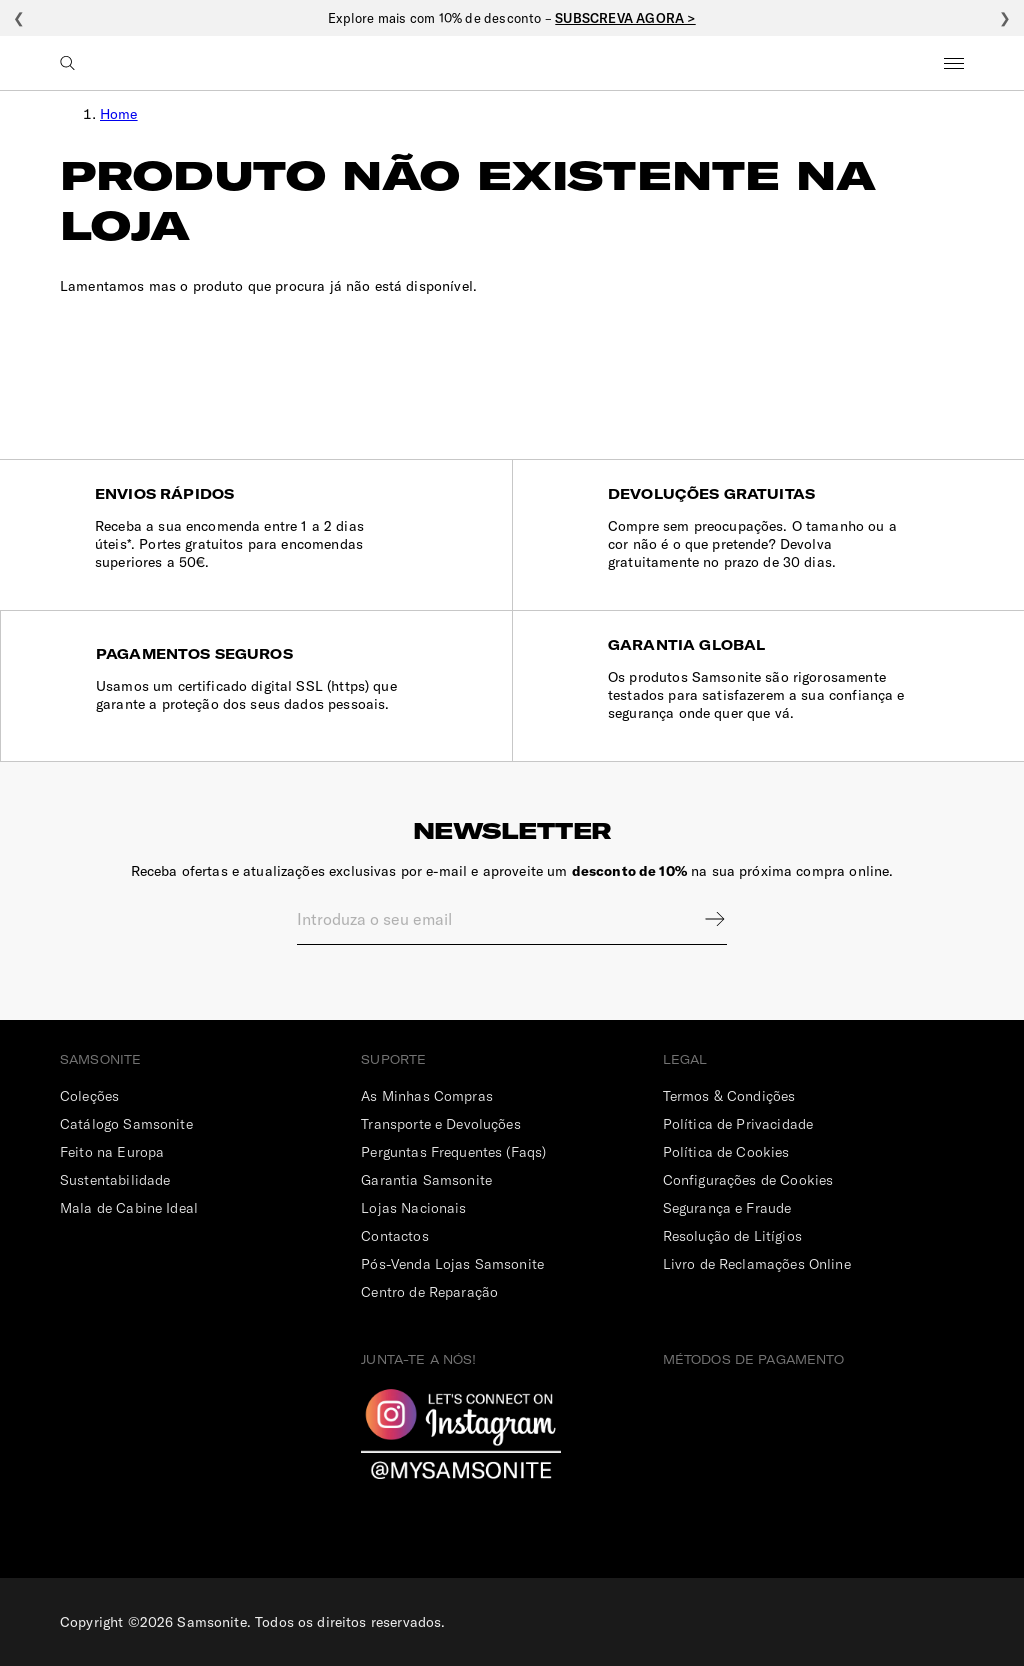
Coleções (89, 1096)
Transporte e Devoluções (440, 1124)
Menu (954, 63)
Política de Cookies (726, 1152)
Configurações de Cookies (748, 1180)
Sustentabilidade (115, 1180)
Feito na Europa (112, 1152)
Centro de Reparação (429, 1292)
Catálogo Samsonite (126, 1124)
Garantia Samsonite (426, 1180)
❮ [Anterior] (19, 18)
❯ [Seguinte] (1005, 18)
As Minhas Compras (427, 1096)
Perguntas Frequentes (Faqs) (453, 1152)
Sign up (702, 919)
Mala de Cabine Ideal (129, 1208)
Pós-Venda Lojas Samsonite (452, 1264)
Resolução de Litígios (732, 1236)
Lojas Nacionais (413, 1208)
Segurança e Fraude (727, 1208)
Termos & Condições (729, 1096)
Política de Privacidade (738, 1124)
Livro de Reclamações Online (757, 1264)
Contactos (394, 1236)
